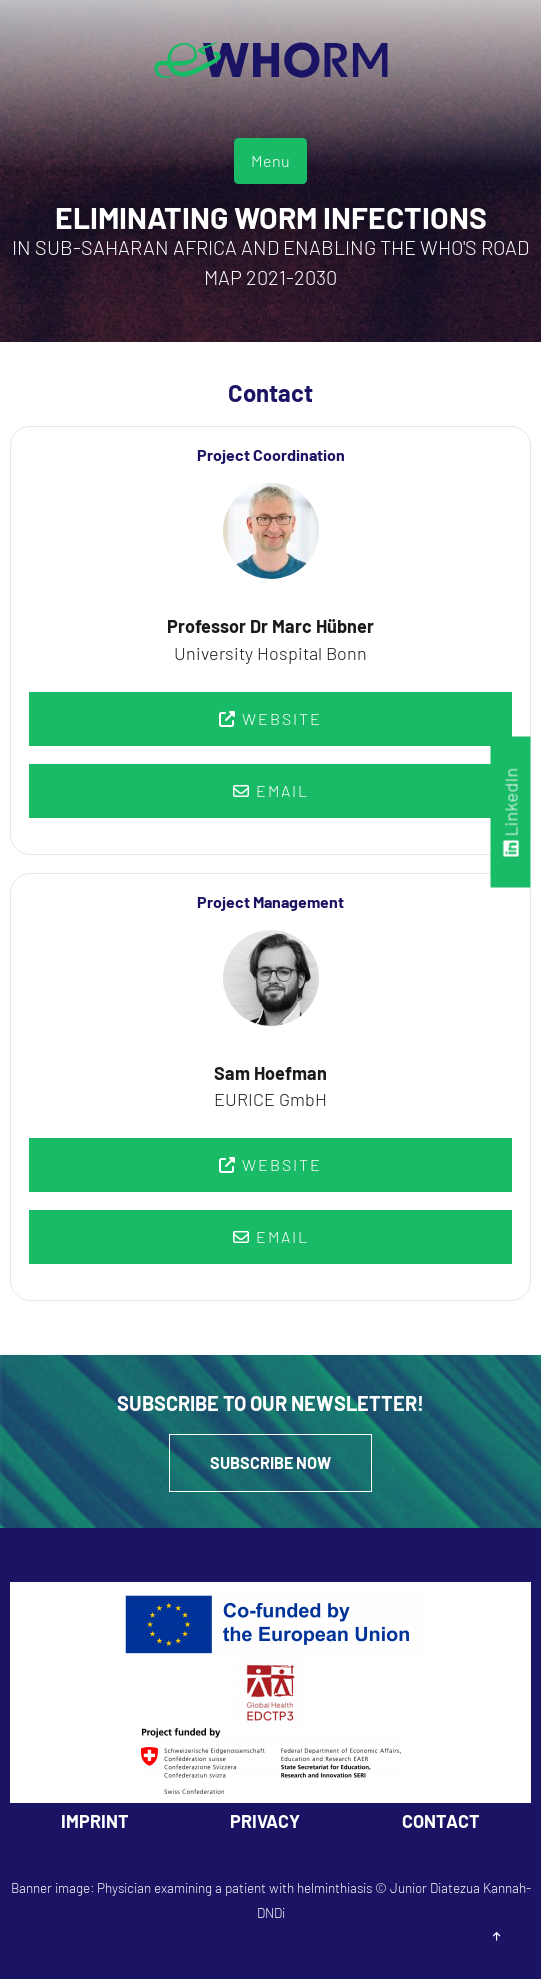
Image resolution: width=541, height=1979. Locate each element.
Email (271, 790)
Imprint (95, 1821)
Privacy (265, 1821)
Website (270, 718)
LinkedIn (511, 811)
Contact (441, 1821)
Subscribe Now (270, 1462)
